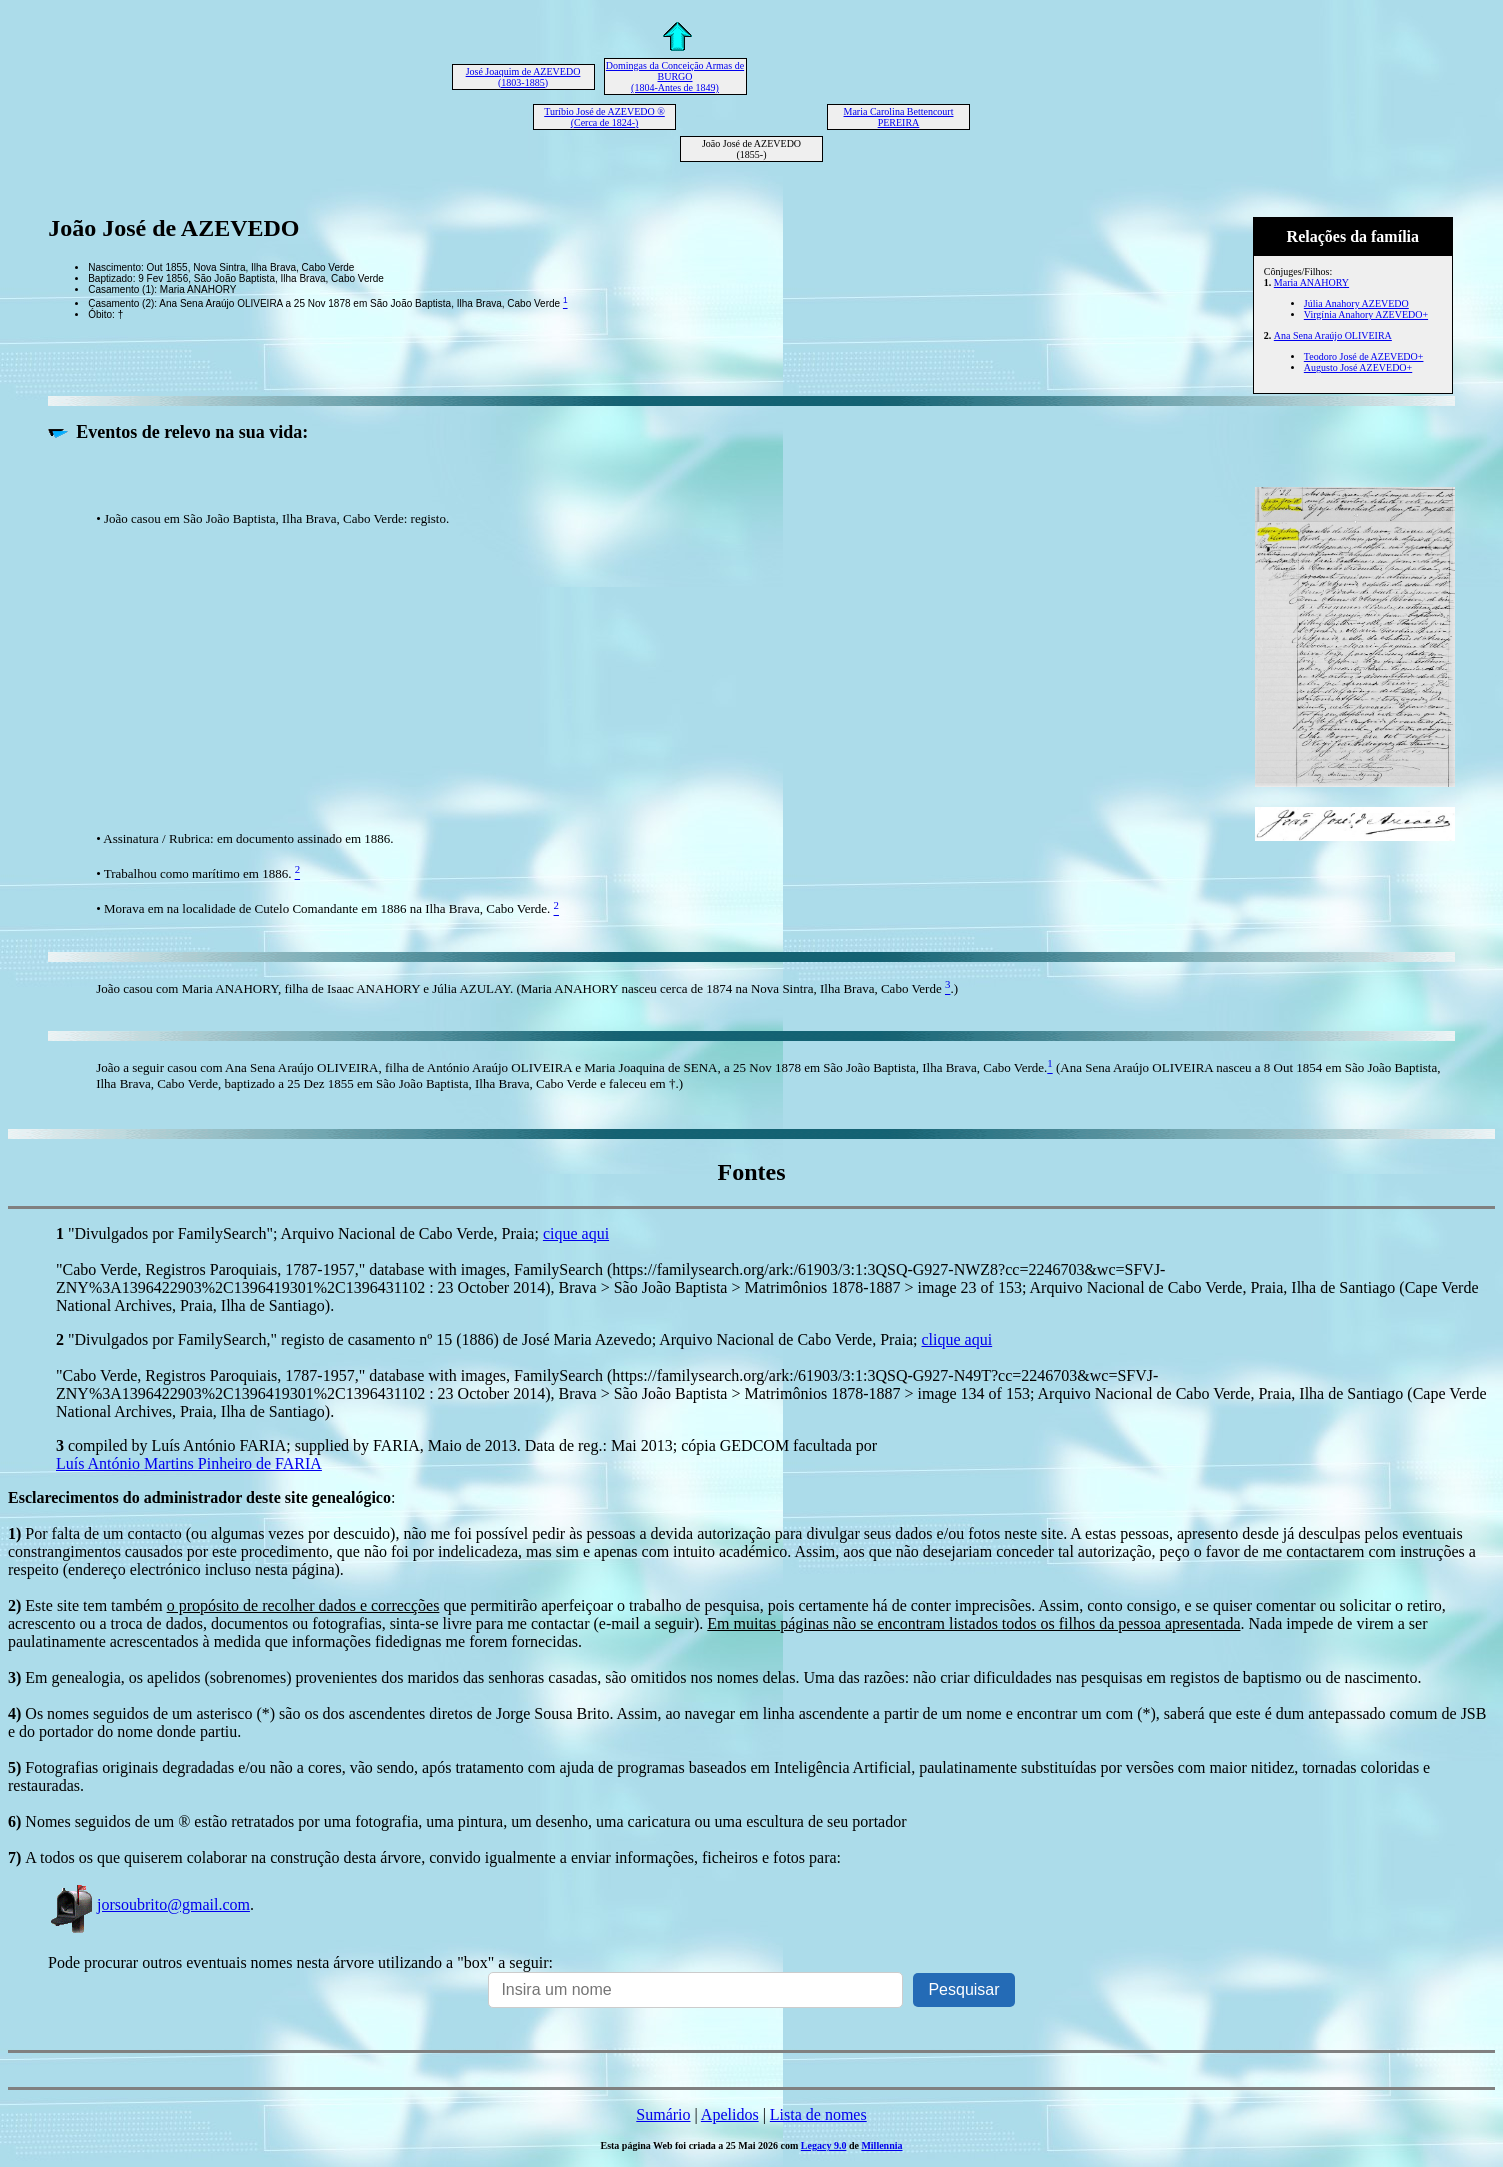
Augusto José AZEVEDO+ (1358, 367)
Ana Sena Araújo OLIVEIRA (1333, 335)
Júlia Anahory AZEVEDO (1356, 303)
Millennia (881, 2145)
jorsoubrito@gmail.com (149, 1904)
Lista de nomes (818, 2114)
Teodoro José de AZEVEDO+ (1364, 356)
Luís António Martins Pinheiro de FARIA (189, 1463)
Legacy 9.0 (824, 2145)
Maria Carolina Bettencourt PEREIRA (899, 117)
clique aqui (957, 1339)
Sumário (663, 2114)
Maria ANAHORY (1311, 282)
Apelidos (730, 2114)
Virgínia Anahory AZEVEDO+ (1366, 314)
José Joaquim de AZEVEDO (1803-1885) (523, 77)
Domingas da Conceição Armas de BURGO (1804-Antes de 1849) (675, 76)
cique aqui (576, 1233)
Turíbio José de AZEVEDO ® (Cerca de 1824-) (604, 117)
